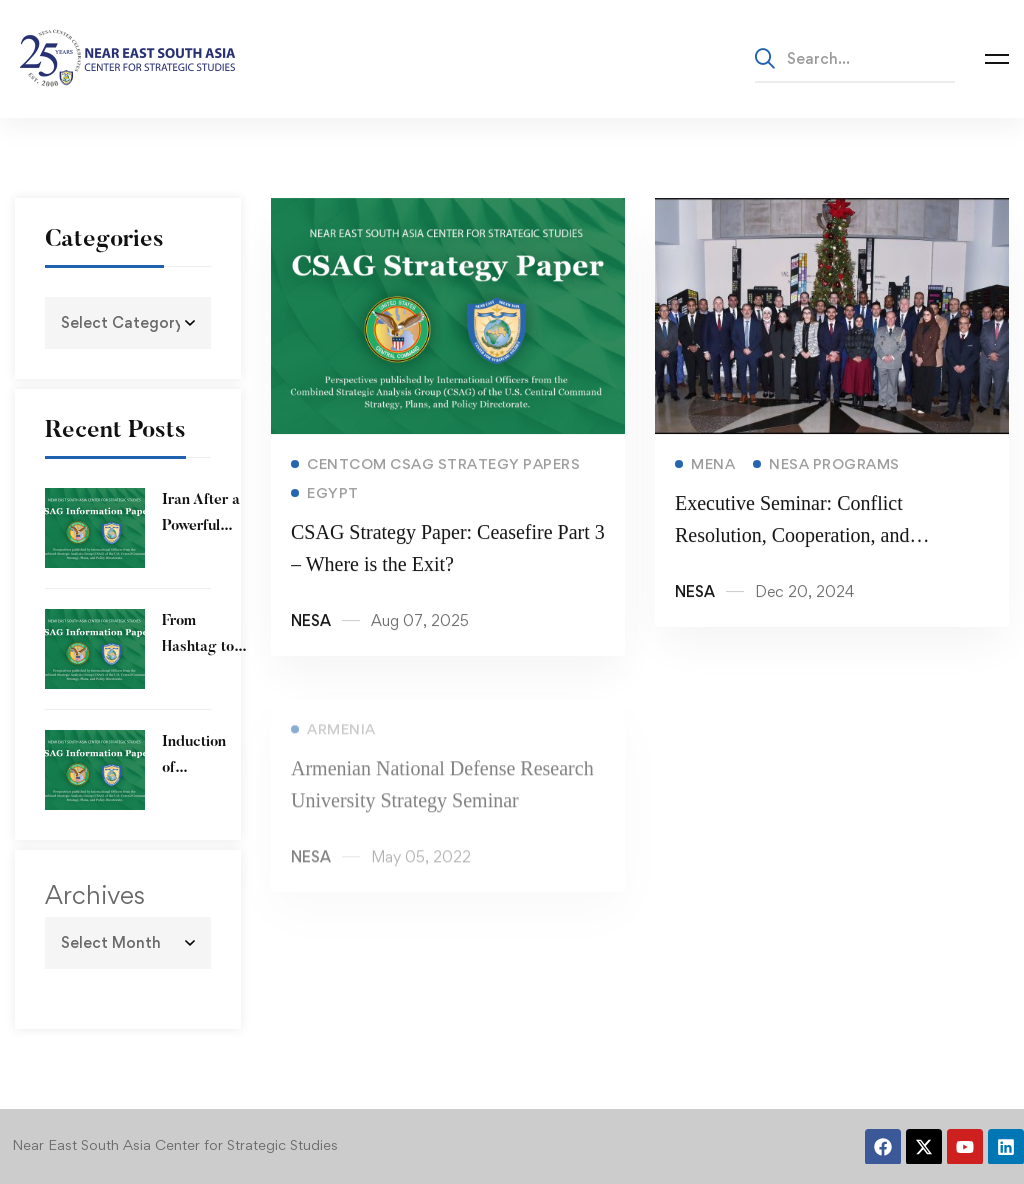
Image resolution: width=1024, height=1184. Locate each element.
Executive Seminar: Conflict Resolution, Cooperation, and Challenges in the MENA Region (807, 539)
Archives (95, 895)
